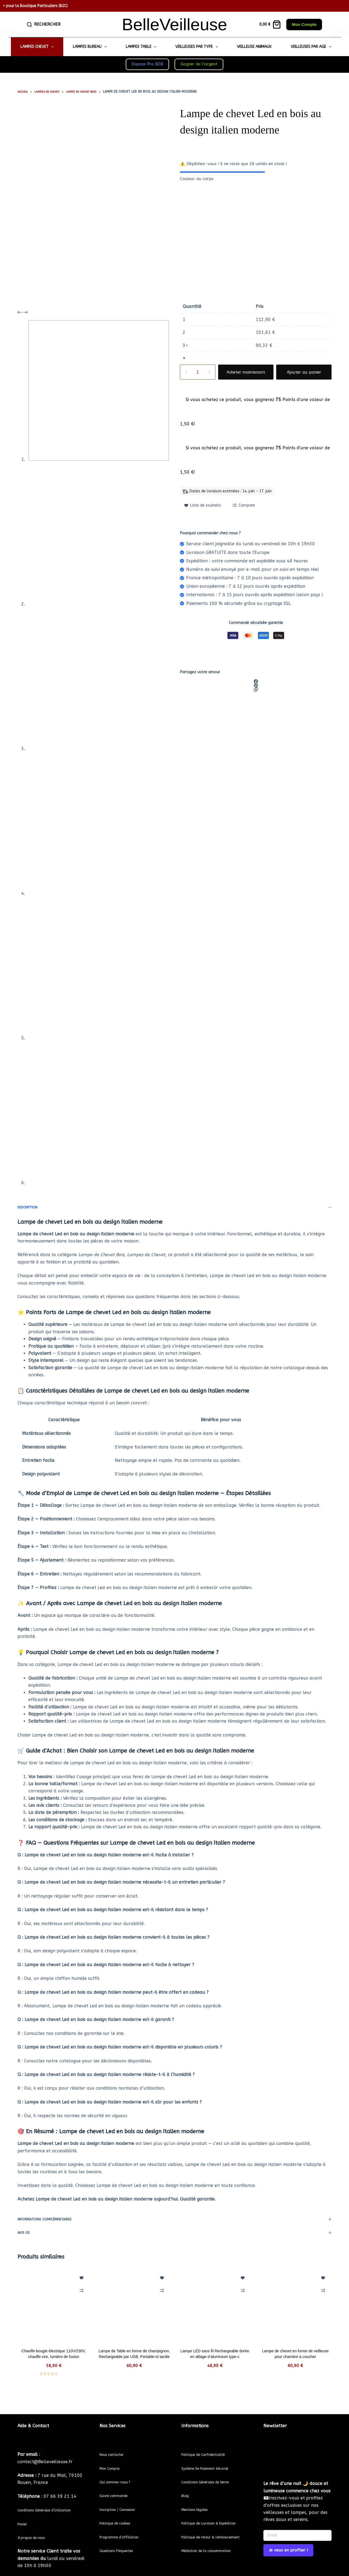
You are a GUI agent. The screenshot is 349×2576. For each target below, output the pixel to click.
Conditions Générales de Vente (213, 2471)
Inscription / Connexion (124, 2499)
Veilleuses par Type (197, 47)
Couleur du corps (196, 178)
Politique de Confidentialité (209, 2444)
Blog (186, 2485)
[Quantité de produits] (197, 372)
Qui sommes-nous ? (120, 2471)
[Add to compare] (243, 505)
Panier (24, 2520)
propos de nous (36, 2534)
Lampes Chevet (38, 47)
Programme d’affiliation (125, 2526)
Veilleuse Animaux (254, 46)
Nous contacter (116, 2444)
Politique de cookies (120, 2513)
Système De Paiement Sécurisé (213, 2457)
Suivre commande (118, 2485)
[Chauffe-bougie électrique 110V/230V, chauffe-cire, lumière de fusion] (53, 2305)
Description (174, 1207)
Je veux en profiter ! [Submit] (288, 2539)
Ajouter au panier (304, 372)
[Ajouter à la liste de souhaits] (202, 505)
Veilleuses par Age (312, 47)
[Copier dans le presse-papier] (256, 689)
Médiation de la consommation (213, 2554)
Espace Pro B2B (147, 64)
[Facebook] (256, 681)
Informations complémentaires (174, 2219)
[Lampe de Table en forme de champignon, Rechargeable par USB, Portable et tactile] (134, 2305)
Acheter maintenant (246, 372)
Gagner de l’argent (198, 64)
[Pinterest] (256, 685)
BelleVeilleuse (174, 24)
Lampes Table (142, 47)
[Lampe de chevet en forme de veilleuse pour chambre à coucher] (295, 2305)
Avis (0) (174, 2233)
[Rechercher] (44, 24)
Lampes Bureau (91, 47)
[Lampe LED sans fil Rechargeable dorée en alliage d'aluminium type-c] (215, 2305)
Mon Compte (304, 24)
